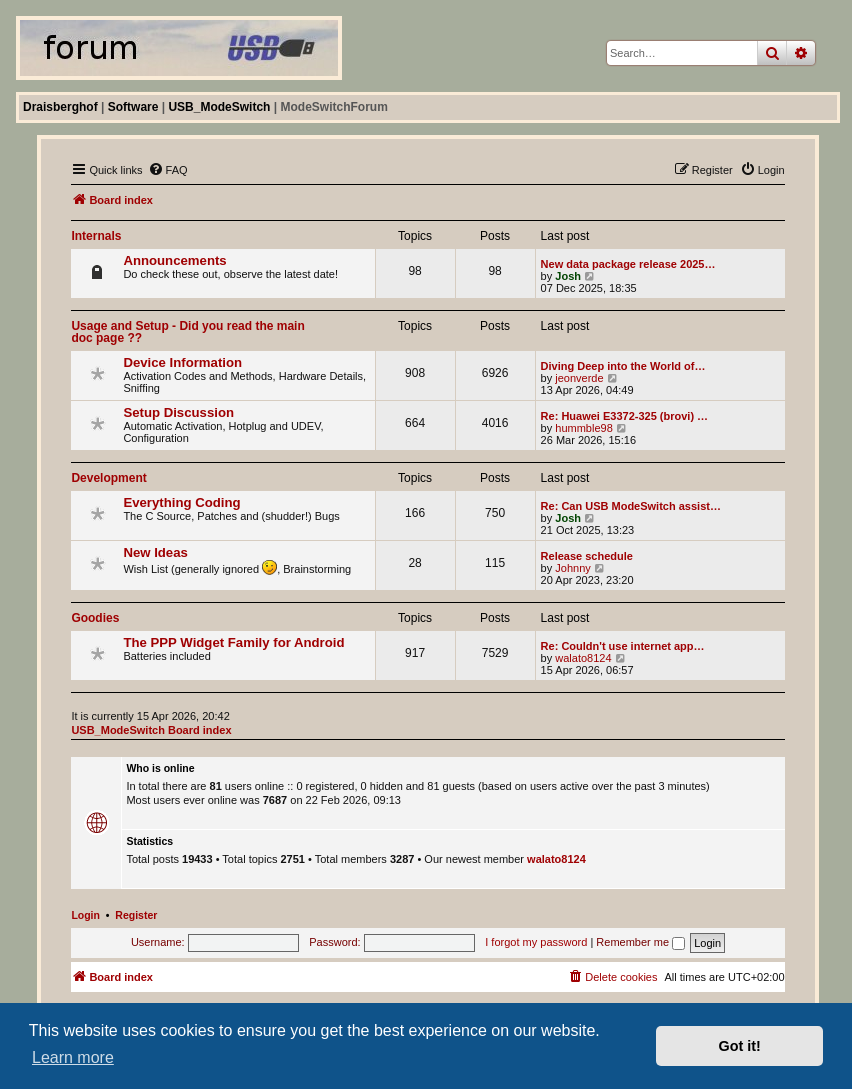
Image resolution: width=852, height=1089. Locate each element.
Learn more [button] (73, 1057)
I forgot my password (536, 942)
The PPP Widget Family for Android (233, 642)
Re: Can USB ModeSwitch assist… (631, 506)
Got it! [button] (740, 1046)
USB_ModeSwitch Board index (151, 730)
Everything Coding (181, 502)
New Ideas (155, 552)
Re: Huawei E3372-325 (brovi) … (625, 416)
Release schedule (587, 556)
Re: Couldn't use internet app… (623, 646)
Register (136, 915)
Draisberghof (60, 107)
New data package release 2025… (628, 264)
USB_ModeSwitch (219, 107)
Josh (568, 276)
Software (133, 107)
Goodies (95, 618)
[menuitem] (168, 170)
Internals (96, 236)
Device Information (182, 362)
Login (85, 915)
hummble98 (583, 428)
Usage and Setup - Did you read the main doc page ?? (187, 332)
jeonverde (579, 378)
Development (108, 478)
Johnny (572, 568)
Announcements (174, 260)
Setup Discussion (178, 412)
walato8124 (583, 658)
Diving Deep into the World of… (623, 366)
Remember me (640, 942)
